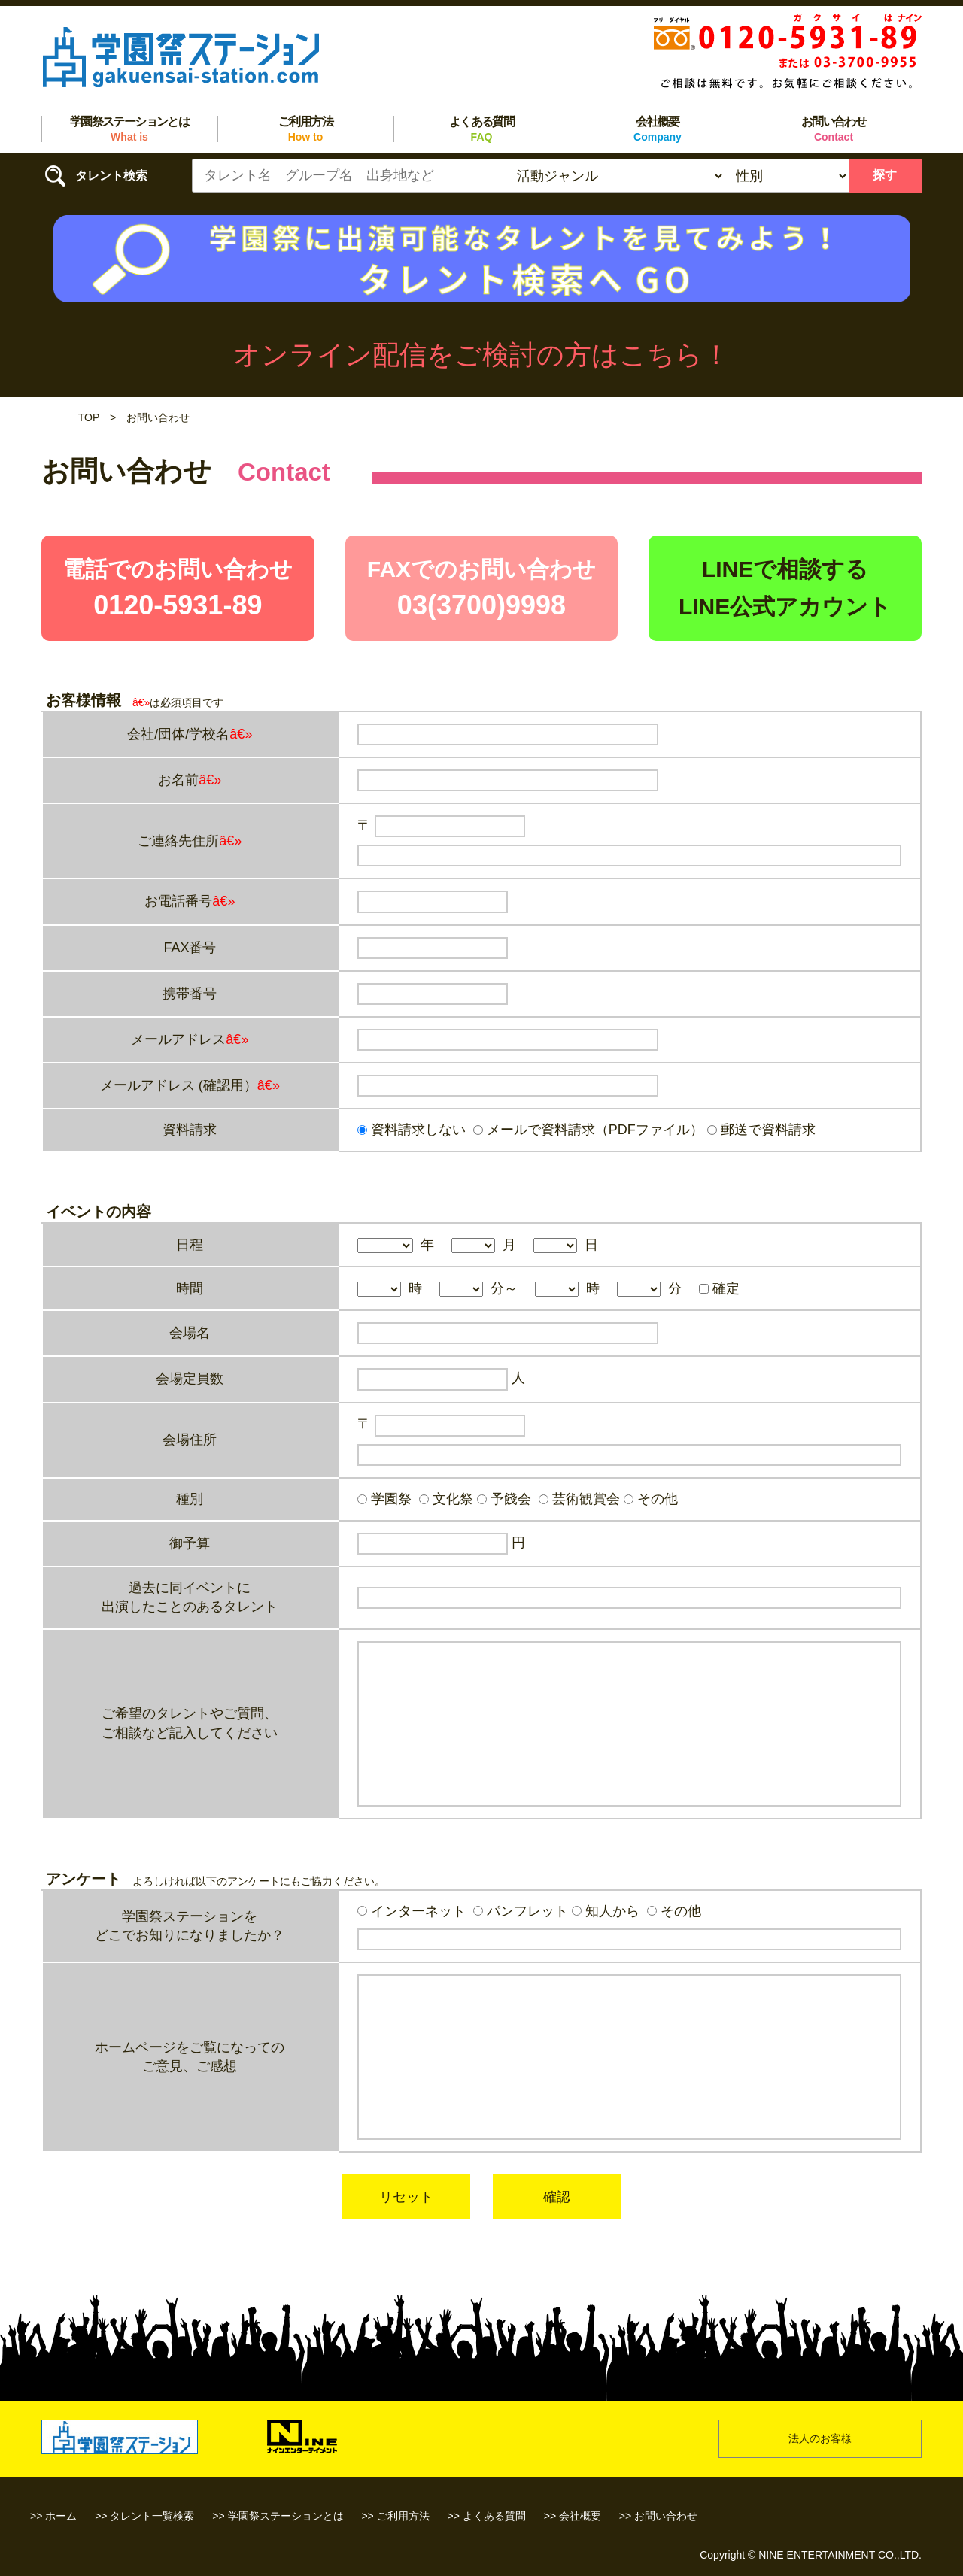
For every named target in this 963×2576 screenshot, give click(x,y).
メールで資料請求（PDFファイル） (588, 1129)
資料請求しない (411, 1129)
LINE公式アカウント (785, 607)
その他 (651, 1498)
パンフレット (520, 1911)
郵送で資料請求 (761, 1129)
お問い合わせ (834, 129)
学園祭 (384, 1498)
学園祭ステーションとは (129, 129)
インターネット (411, 1911)
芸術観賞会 (579, 1498)
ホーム (61, 2516)
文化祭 (446, 1498)
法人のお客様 (820, 2438)
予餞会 (504, 1498)
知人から (605, 1911)
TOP (88, 417)
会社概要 (658, 129)
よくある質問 (481, 129)
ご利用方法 (305, 129)
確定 (719, 1288)
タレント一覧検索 (152, 2516)
